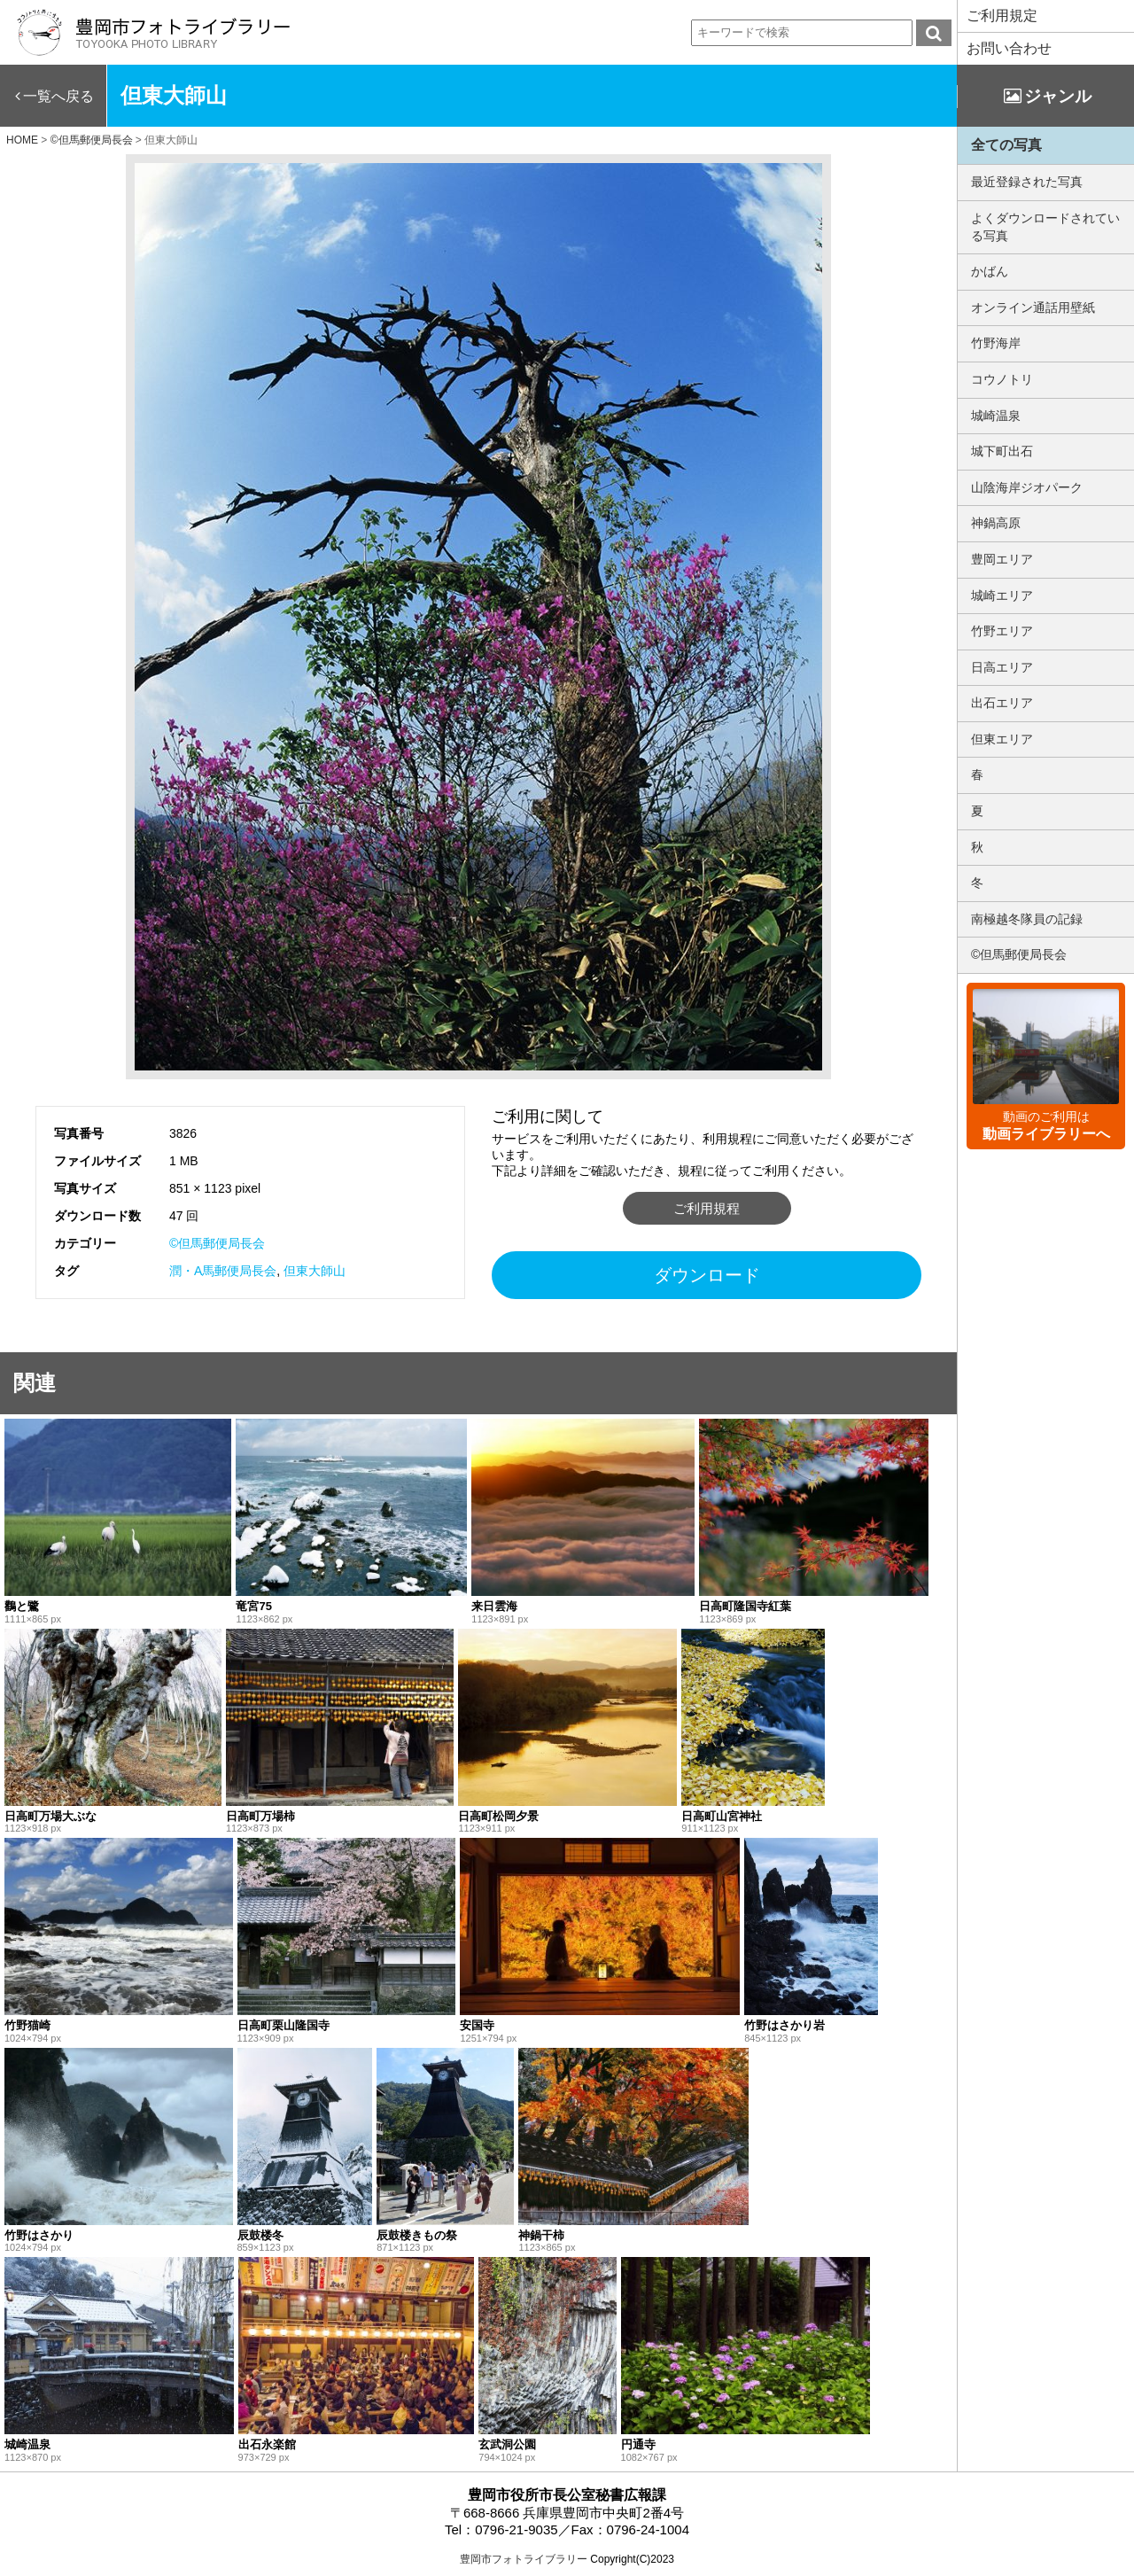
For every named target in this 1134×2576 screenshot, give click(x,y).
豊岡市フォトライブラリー (523, 2559)
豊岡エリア (1002, 559)
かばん (989, 271)
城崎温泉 (996, 416)
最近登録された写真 (1027, 182)
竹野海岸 (996, 343)
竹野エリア (1002, 631)
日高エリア (1002, 667)
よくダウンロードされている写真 (1045, 227)
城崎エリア (1002, 595)
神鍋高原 (996, 523)
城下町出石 (1002, 451)
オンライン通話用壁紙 (1033, 307)
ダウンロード (707, 1275)
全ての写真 (1006, 144)
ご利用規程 (706, 1208)
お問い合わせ (1009, 48)
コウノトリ (1002, 379)
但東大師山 (315, 1271)
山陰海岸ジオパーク (1027, 487)
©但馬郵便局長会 (217, 1243)
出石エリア (1002, 703)
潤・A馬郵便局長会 (222, 1271)
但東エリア (1002, 739)
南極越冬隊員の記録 (1027, 919)
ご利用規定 (1002, 15)
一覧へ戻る (58, 96)
